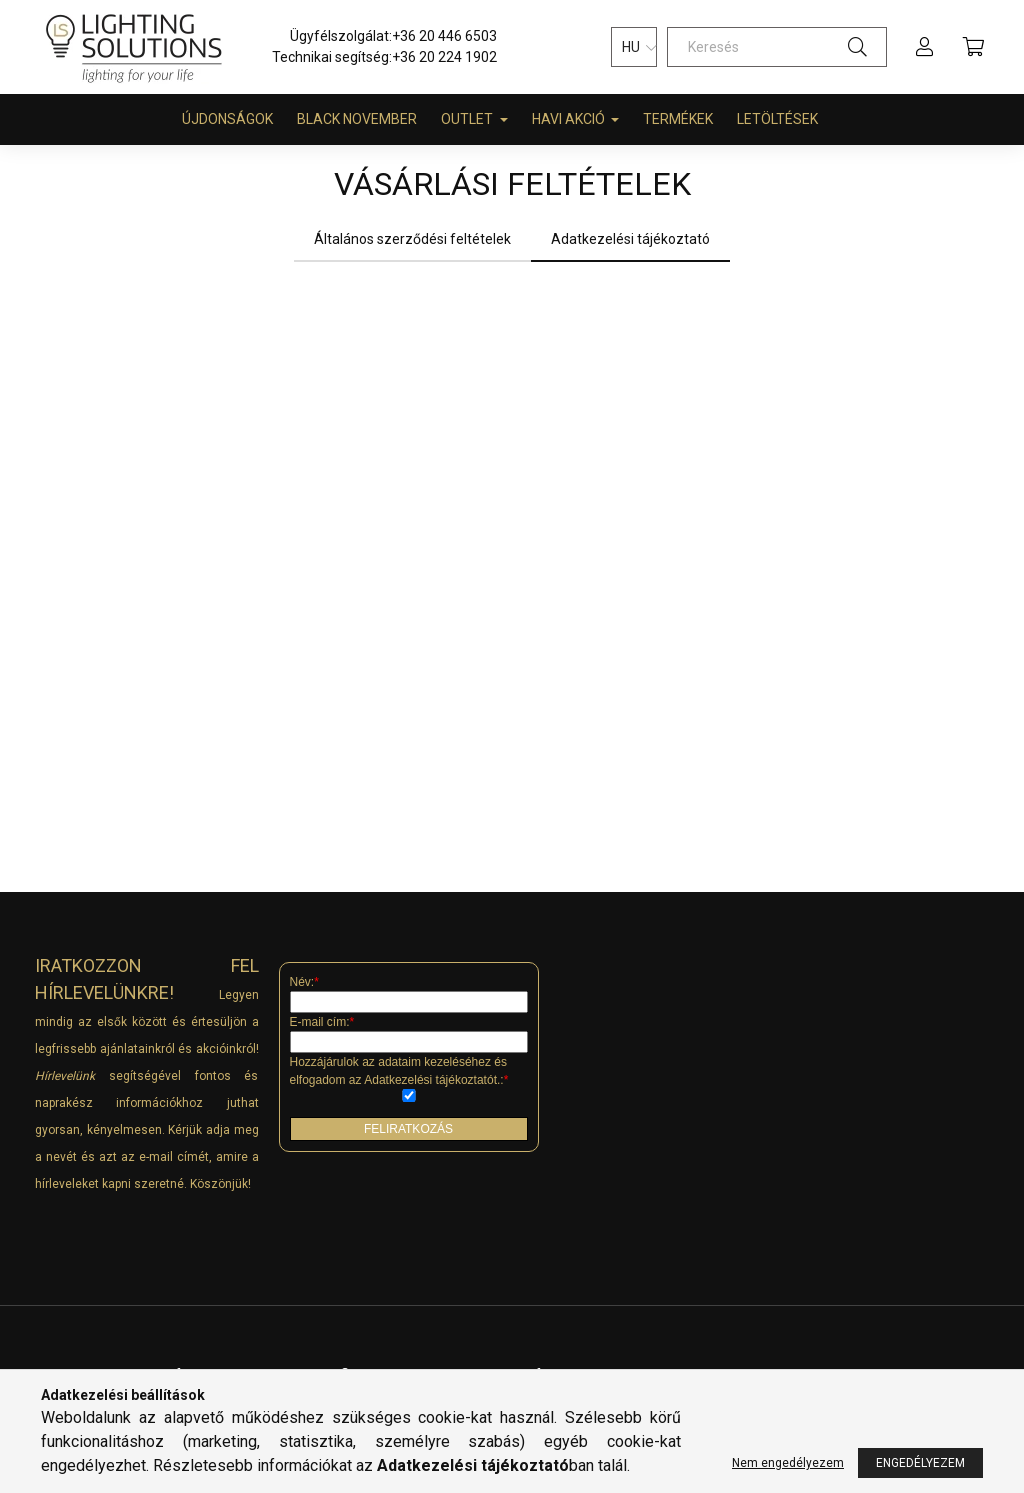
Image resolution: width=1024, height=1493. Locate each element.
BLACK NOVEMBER (357, 119)
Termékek (678, 119)
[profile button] (925, 47)
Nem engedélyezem (788, 1463)
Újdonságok (227, 119)
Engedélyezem (920, 1463)
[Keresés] (777, 47)
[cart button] (973, 47)
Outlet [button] (468, 119)
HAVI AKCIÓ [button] (570, 119)
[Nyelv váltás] (634, 47)
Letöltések (777, 119)
